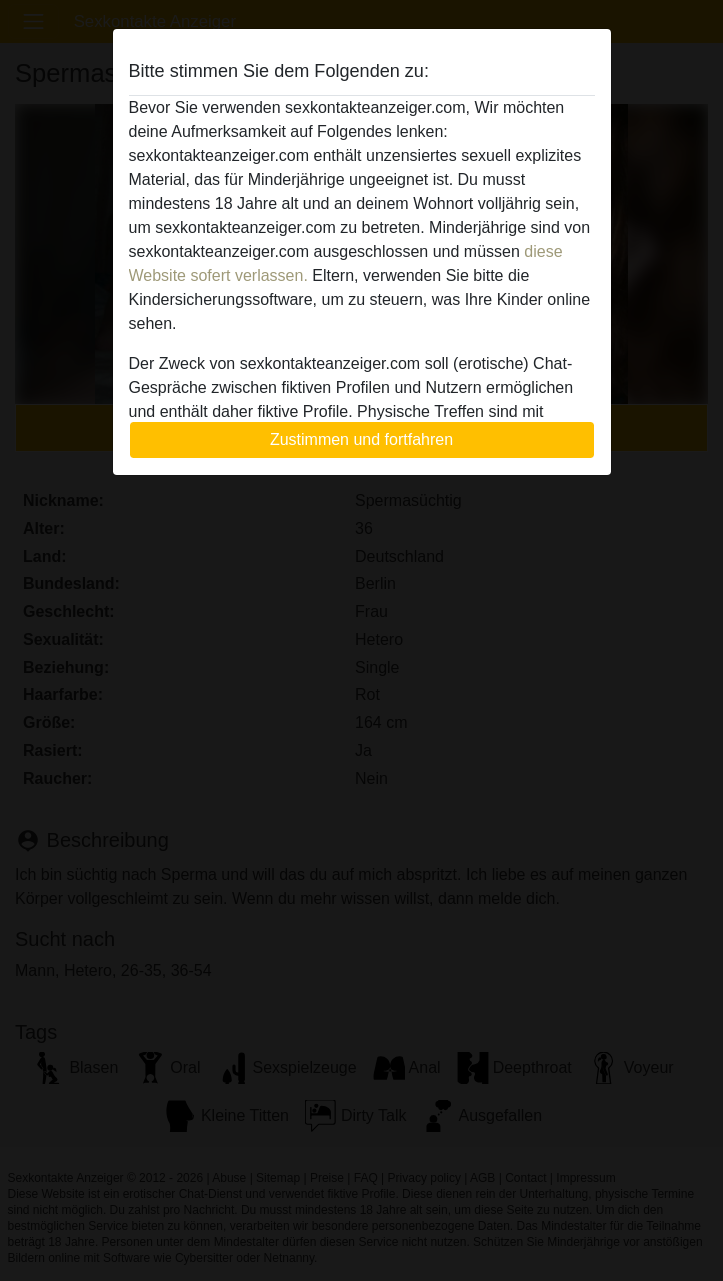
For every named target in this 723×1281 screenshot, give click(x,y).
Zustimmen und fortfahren (361, 439)
